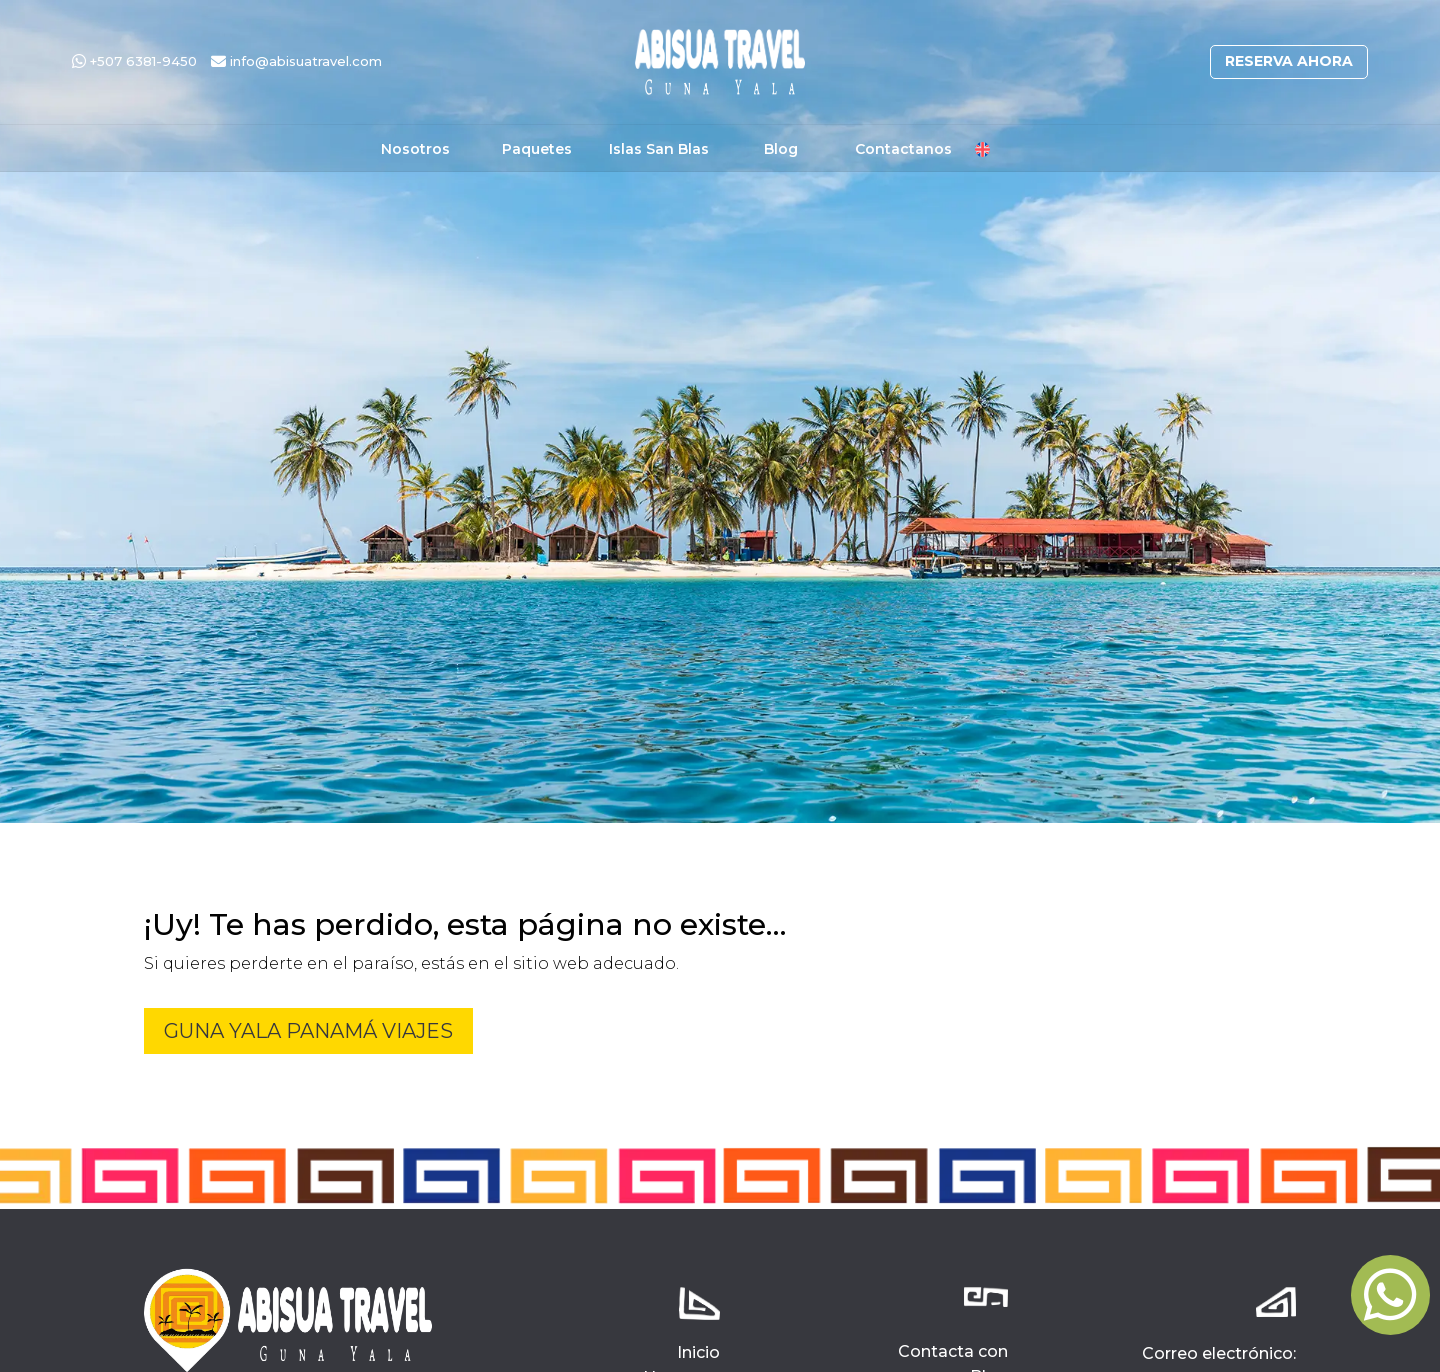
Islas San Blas (659, 150)
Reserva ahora (1289, 61)
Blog (781, 150)
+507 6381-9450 (134, 61)
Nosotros (415, 150)
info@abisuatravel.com (296, 61)
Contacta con (953, 1351)
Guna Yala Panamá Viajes (308, 1031)
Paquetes (537, 150)
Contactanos (903, 150)
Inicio (698, 1352)
